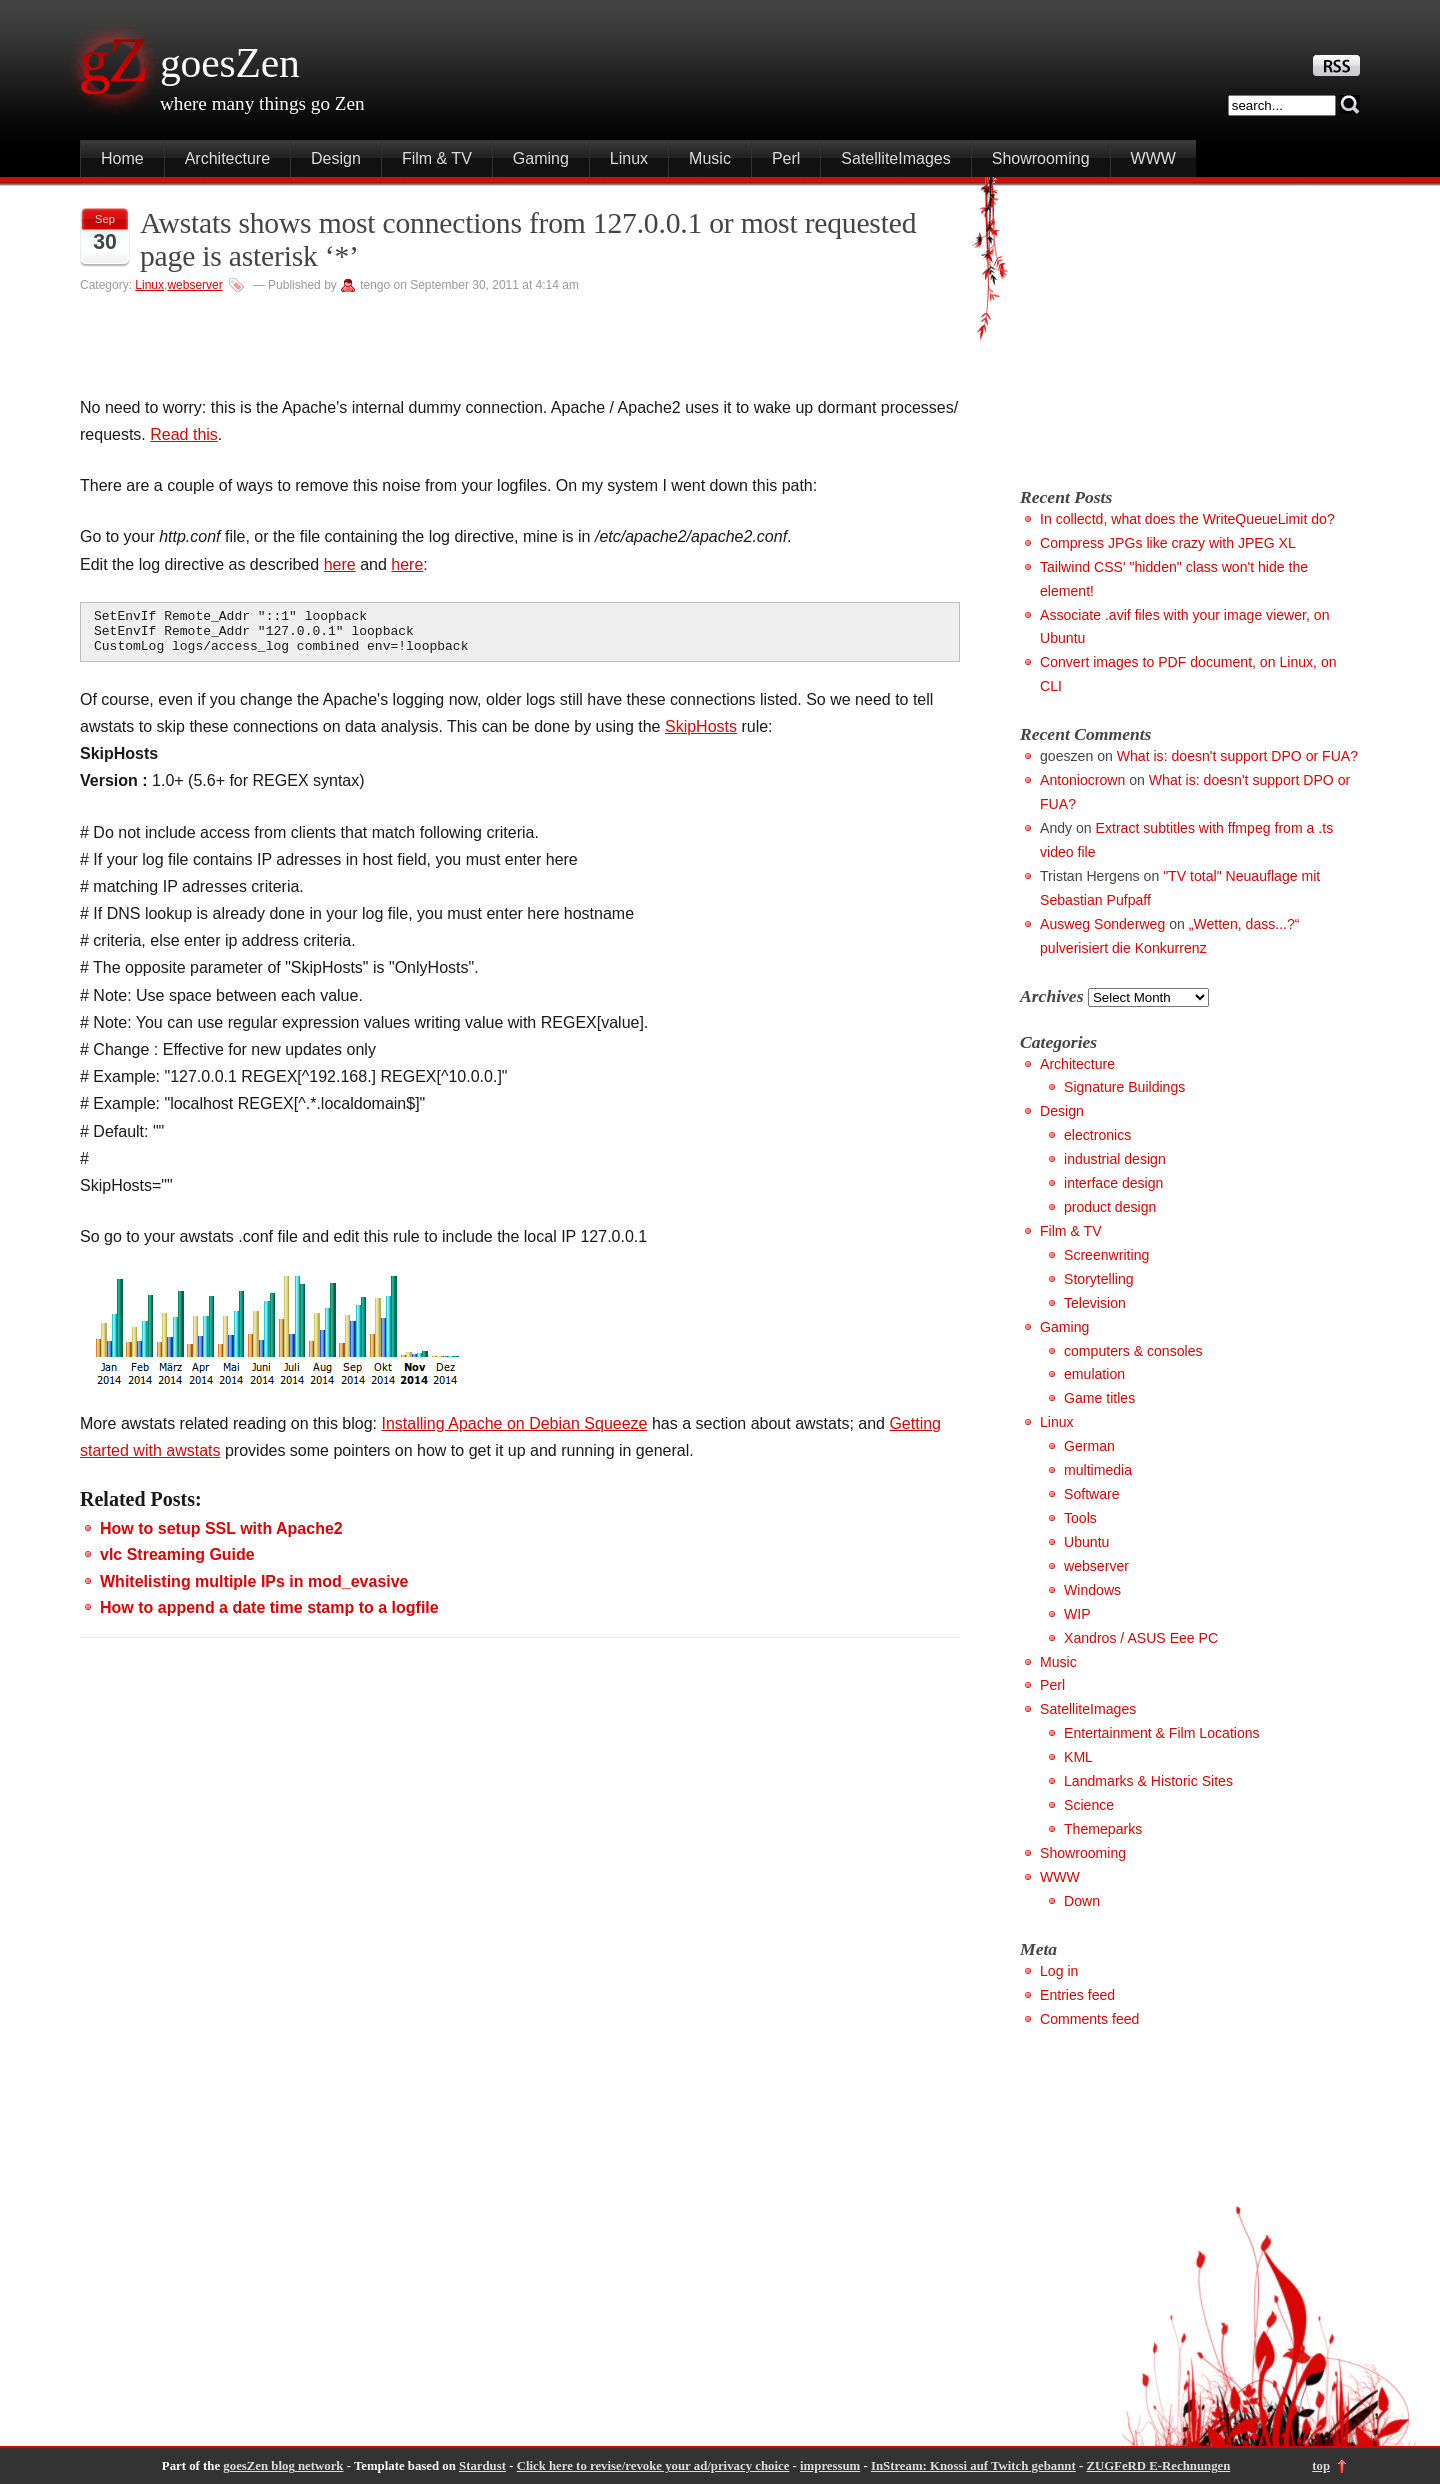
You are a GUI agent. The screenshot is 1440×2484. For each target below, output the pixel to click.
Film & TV (437, 158)
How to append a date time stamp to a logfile (269, 1616)
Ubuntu (1086, 1542)
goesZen (230, 63)
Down (1082, 1901)
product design (1110, 1207)
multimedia (1098, 1470)
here (340, 564)
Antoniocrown (1082, 780)
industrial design (1115, 1159)
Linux (629, 158)
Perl (786, 158)
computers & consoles (1133, 1351)
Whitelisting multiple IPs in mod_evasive (254, 1590)
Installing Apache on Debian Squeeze (515, 1432)
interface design (1113, 1183)
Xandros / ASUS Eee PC (1141, 1638)
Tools (1080, 1518)
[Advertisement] (1188, 327)
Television (1095, 1303)
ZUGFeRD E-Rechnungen (1158, 2466)
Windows (1092, 1590)
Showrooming (1041, 158)
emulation (1094, 1374)
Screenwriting (1106, 1255)
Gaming (541, 158)
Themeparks (1103, 1829)
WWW (1153, 158)
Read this (184, 434)
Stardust (482, 2466)
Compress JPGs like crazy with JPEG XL (1168, 543)
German (1089, 1446)
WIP (1077, 1614)
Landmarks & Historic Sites (1148, 1781)
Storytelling (1099, 1279)
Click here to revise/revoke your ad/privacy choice (653, 2466)
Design (336, 158)
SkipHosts (701, 735)
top (1321, 2466)
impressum (830, 2466)
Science (1089, 1805)
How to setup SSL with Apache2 (221, 1537)
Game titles (1099, 1398)
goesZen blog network (283, 2466)
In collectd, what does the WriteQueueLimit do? (1187, 519)
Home (122, 158)
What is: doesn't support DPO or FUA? (1237, 756)
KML (1078, 1757)
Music (710, 158)
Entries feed (1077, 1995)
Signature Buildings (1124, 1087)
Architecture (227, 158)
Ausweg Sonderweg (1102, 924)
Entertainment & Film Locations (1162, 1733)
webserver (194, 285)
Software (1092, 1494)
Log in (1059, 1971)
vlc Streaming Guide (177, 1563)
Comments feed (1089, 2019)
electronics (1097, 1135)
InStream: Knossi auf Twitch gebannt (973, 2466)
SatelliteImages (895, 158)
